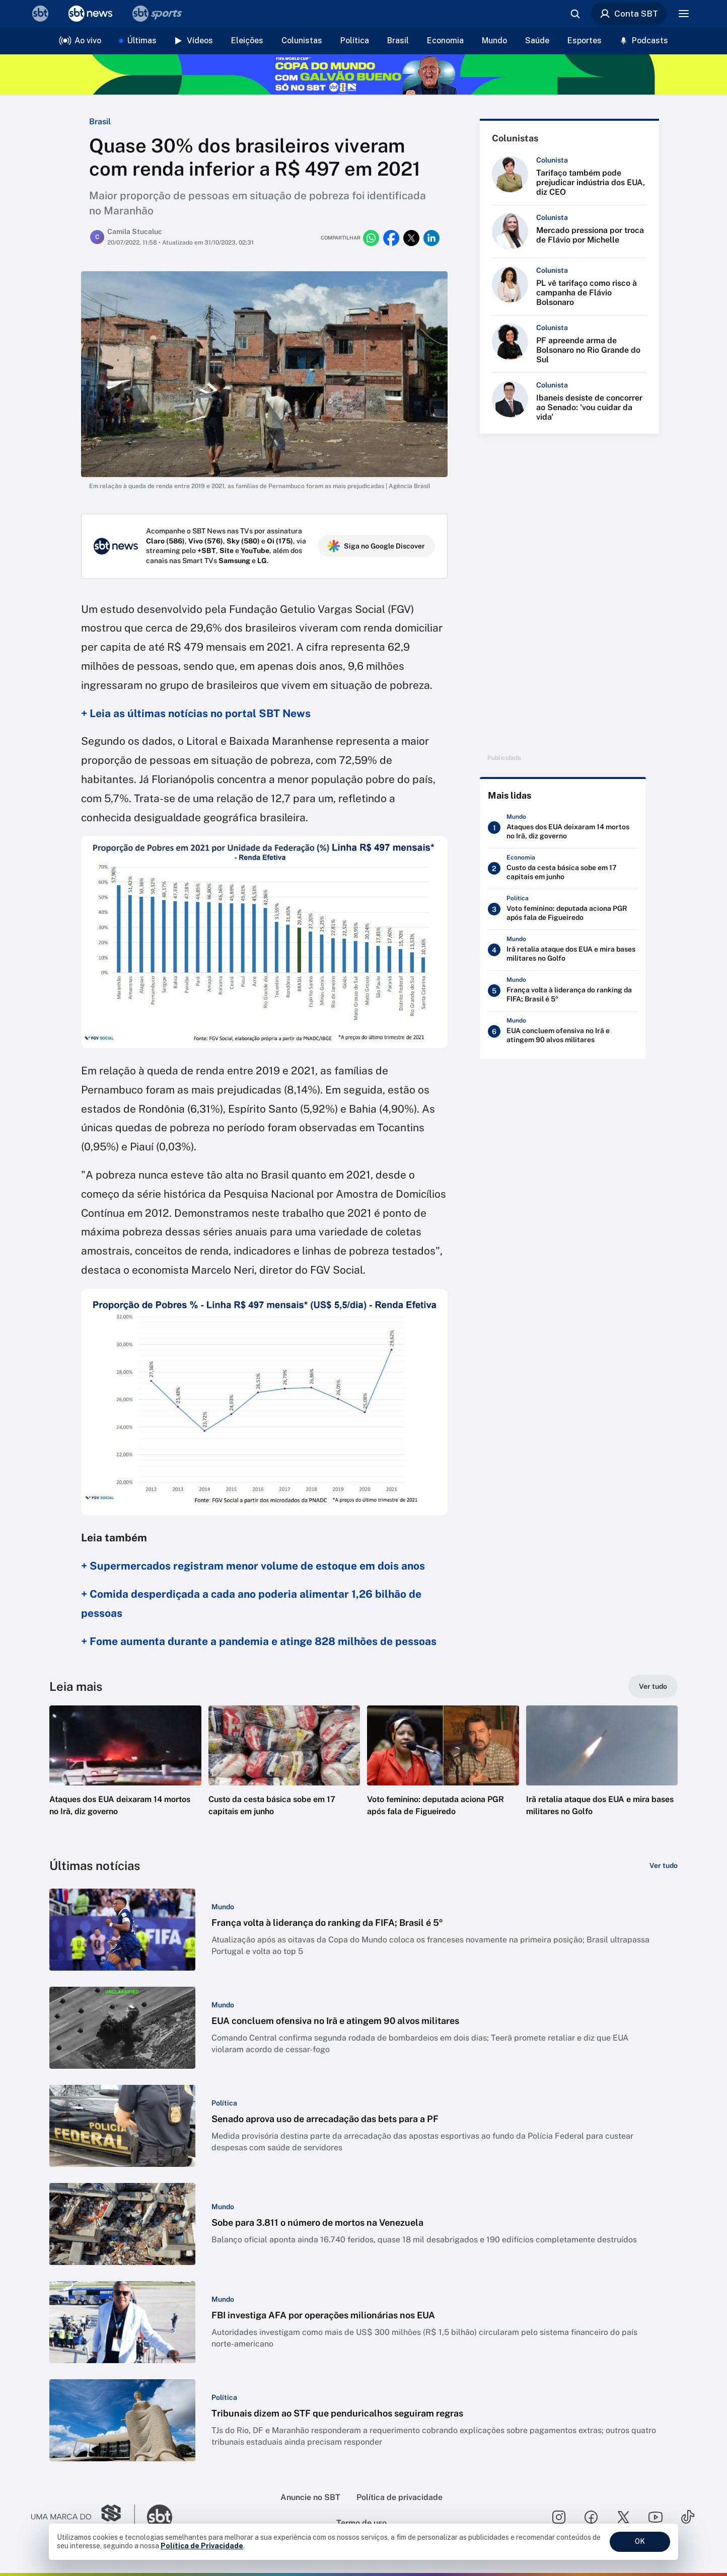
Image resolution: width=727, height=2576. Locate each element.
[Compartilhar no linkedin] (431, 238)
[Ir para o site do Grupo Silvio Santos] (83, 2517)
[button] (125, 1775)
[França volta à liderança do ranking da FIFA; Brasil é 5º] (563, 991)
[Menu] (684, 14)
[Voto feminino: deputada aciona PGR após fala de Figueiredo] (563, 909)
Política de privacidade (399, 2497)
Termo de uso (361, 2523)
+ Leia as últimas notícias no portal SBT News (196, 713)
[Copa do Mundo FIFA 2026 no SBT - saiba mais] (363, 74)
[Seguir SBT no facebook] (591, 2517)
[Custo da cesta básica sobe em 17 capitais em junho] (563, 868)
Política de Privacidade (202, 2546)
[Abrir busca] (575, 14)
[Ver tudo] (653, 1686)
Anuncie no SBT (310, 2497)
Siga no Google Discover (376, 546)
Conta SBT (629, 13)
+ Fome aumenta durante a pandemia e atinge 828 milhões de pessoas (259, 1641)
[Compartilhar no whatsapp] (371, 238)
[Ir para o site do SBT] (159, 2517)
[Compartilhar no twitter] (411, 238)
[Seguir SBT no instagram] (559, 2517)
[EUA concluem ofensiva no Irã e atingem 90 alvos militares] (563, 1032)
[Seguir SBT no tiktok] (688, 2517)
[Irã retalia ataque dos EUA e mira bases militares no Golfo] (563, 950)
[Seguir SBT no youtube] (655, 2517)
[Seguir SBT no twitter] (623, 2517)
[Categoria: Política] (224, 2103)
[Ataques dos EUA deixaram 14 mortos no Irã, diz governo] (563, 828)
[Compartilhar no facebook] (391, 238)
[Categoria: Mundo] (222, 1907)
